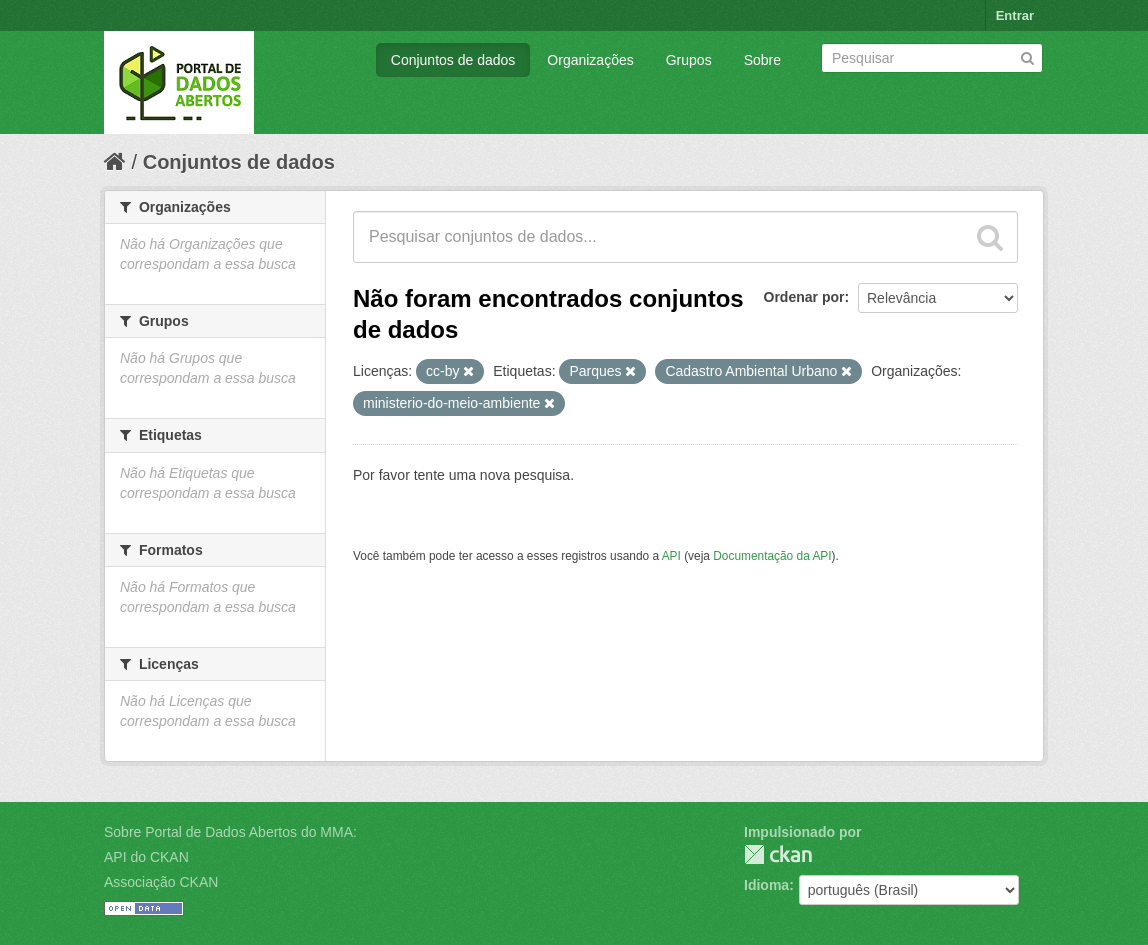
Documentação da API (772, 556)
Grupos (689, 60)
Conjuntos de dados (453, 60)
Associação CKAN (161, 882)
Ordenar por (804, 297)
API (671, 556)
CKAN (778, 854)
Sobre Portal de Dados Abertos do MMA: (230, 832)
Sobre (762, 60)
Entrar (1015, 15)
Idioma (766, 885)
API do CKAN (146, 857)
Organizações (590, 60)
